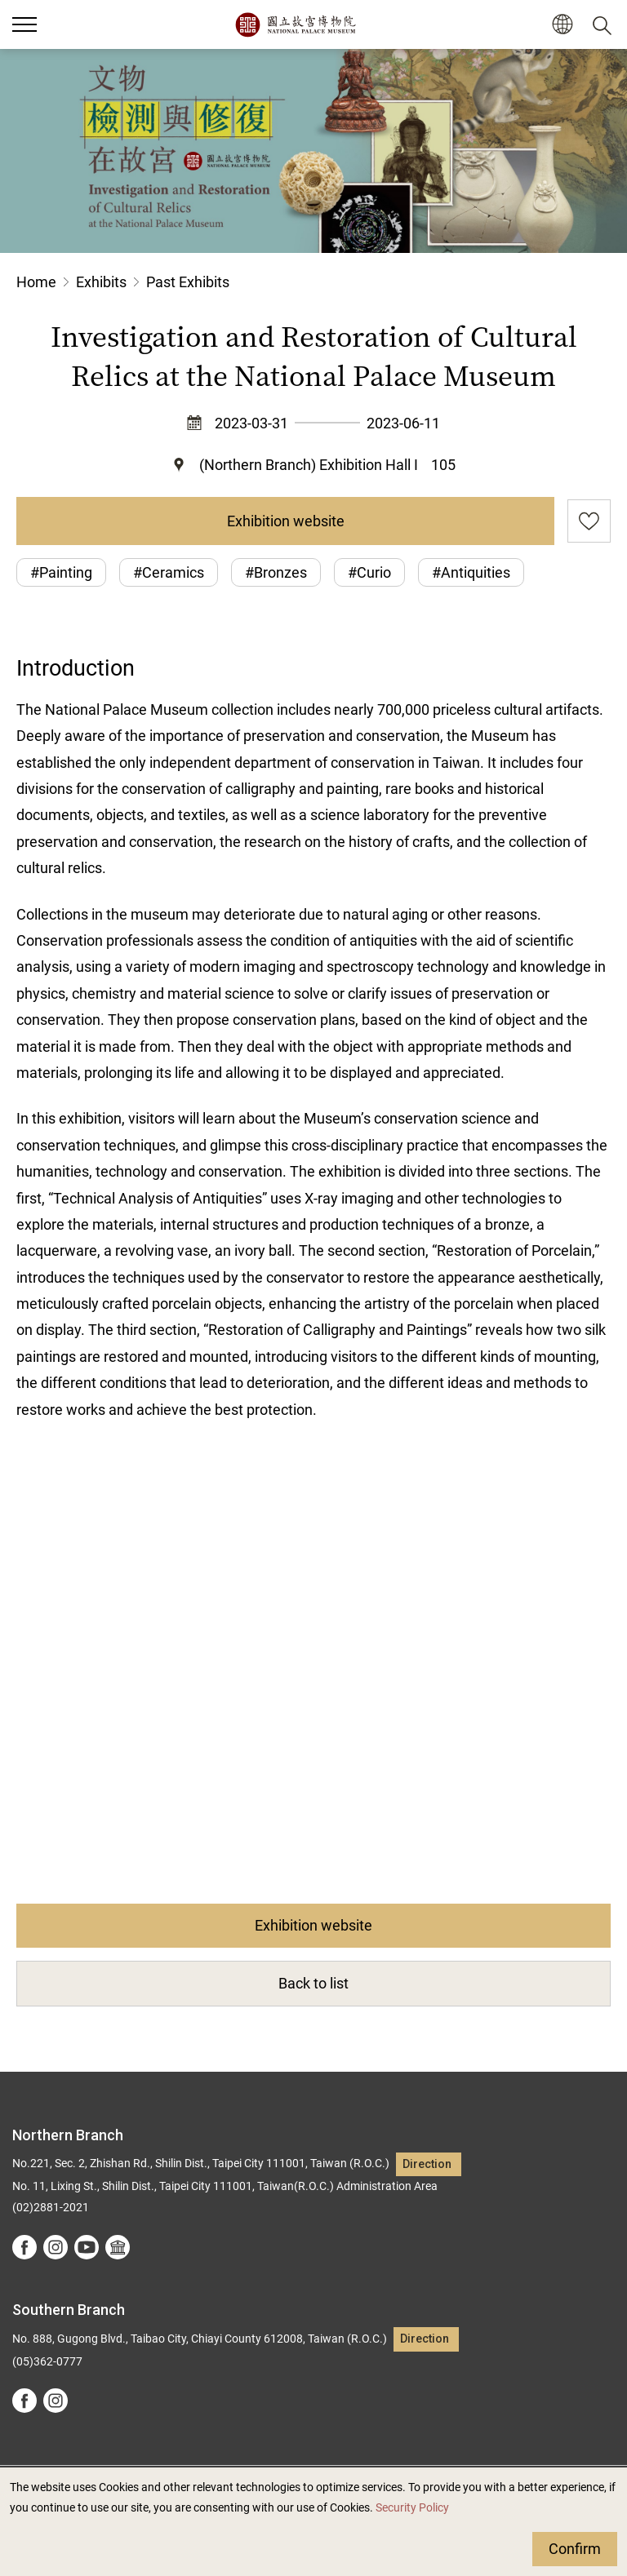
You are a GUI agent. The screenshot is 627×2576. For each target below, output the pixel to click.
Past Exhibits (187, 281)
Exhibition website (286, 521)
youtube (86, 2247)
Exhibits (101, 281)
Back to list (313, 1983)
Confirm (575, 2548)
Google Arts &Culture (117, 2247)
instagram (55, 2247)
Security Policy (412, 2508)
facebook (24, 2247)
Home (36, 281)
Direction (426, 2164)
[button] (562, 25)
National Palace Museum (295, 24)
